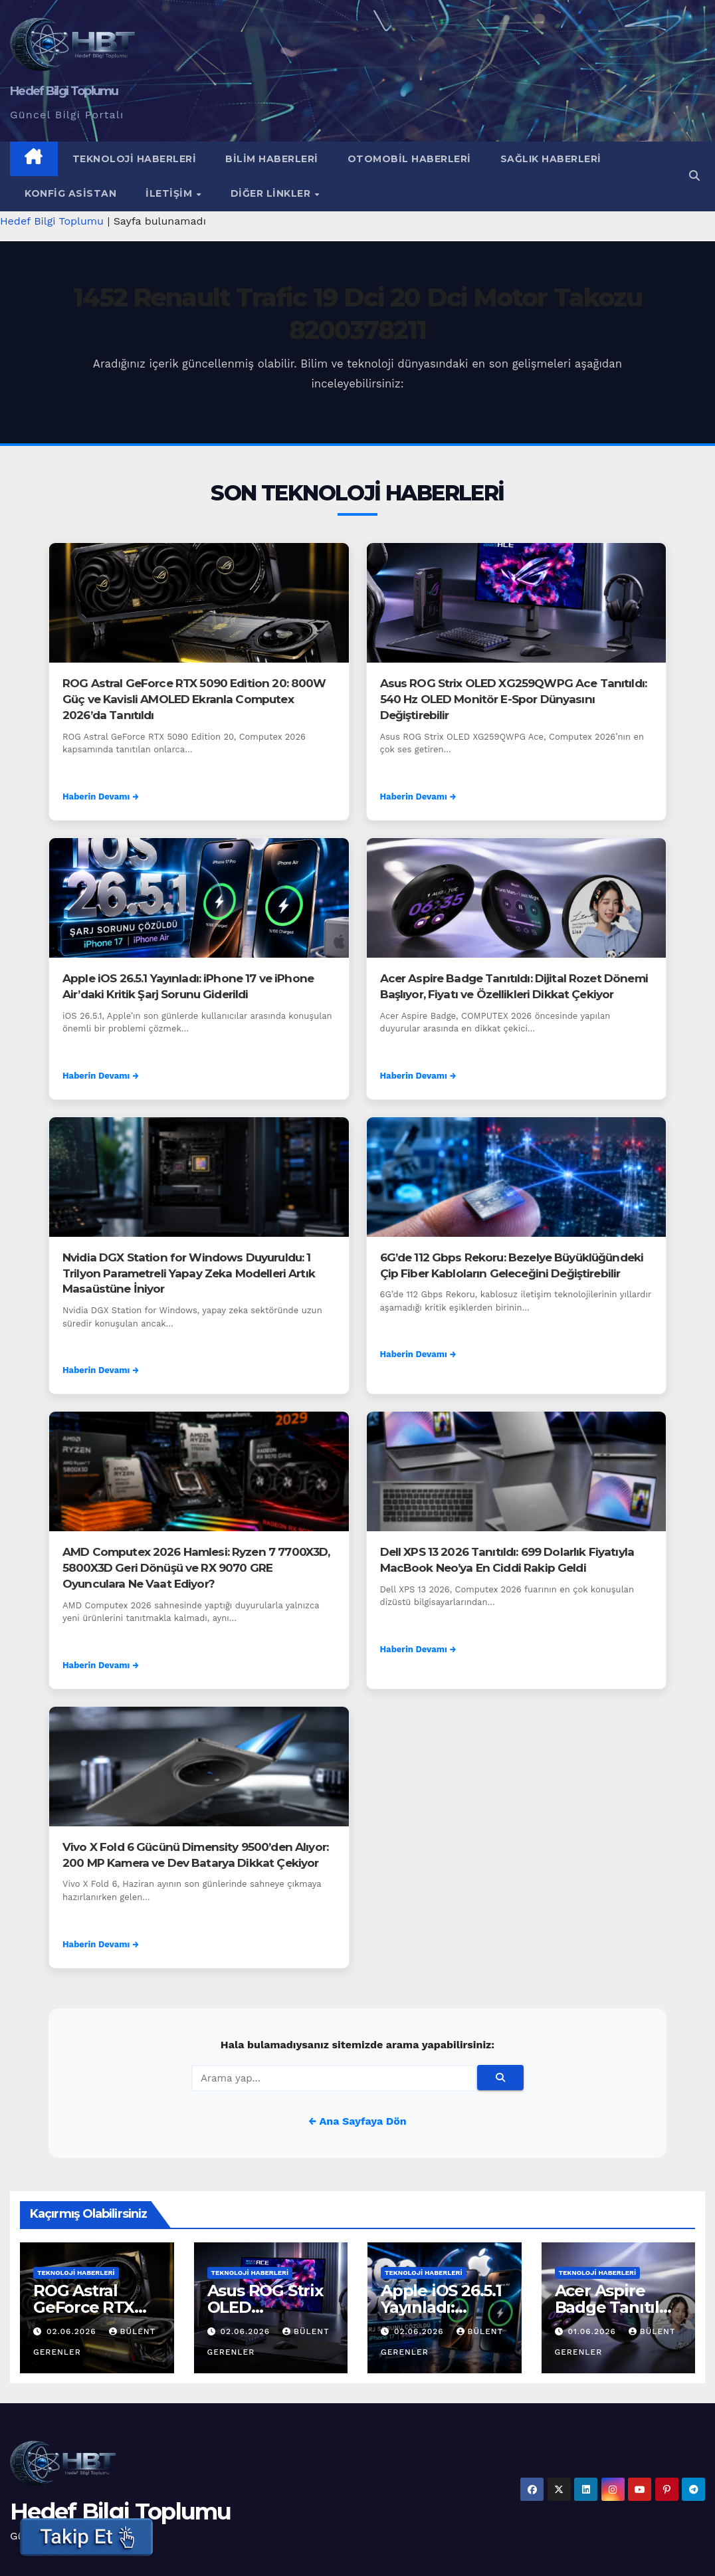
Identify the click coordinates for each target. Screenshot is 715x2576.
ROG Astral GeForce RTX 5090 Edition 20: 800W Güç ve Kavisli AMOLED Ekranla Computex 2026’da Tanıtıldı (194, 699)
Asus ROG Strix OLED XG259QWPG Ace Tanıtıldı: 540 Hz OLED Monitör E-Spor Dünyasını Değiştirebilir (513, 699)
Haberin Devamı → (100, 797)
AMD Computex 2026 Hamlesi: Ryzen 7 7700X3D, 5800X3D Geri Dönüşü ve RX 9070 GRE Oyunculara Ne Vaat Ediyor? (196, 1567)
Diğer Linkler (272, 193)
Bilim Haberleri (271, 159)
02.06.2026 (73, 2331)
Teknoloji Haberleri (134, 159)
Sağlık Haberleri (550, 159)
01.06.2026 (593, 2331)
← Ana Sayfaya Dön (357, 2121)
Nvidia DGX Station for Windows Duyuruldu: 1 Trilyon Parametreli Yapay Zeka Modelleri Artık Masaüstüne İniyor (188, 1273)
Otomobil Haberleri (409, 159)
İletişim (170, 193)
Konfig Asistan (70, 193)
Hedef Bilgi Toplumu (64, 91)
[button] (694, 175)
